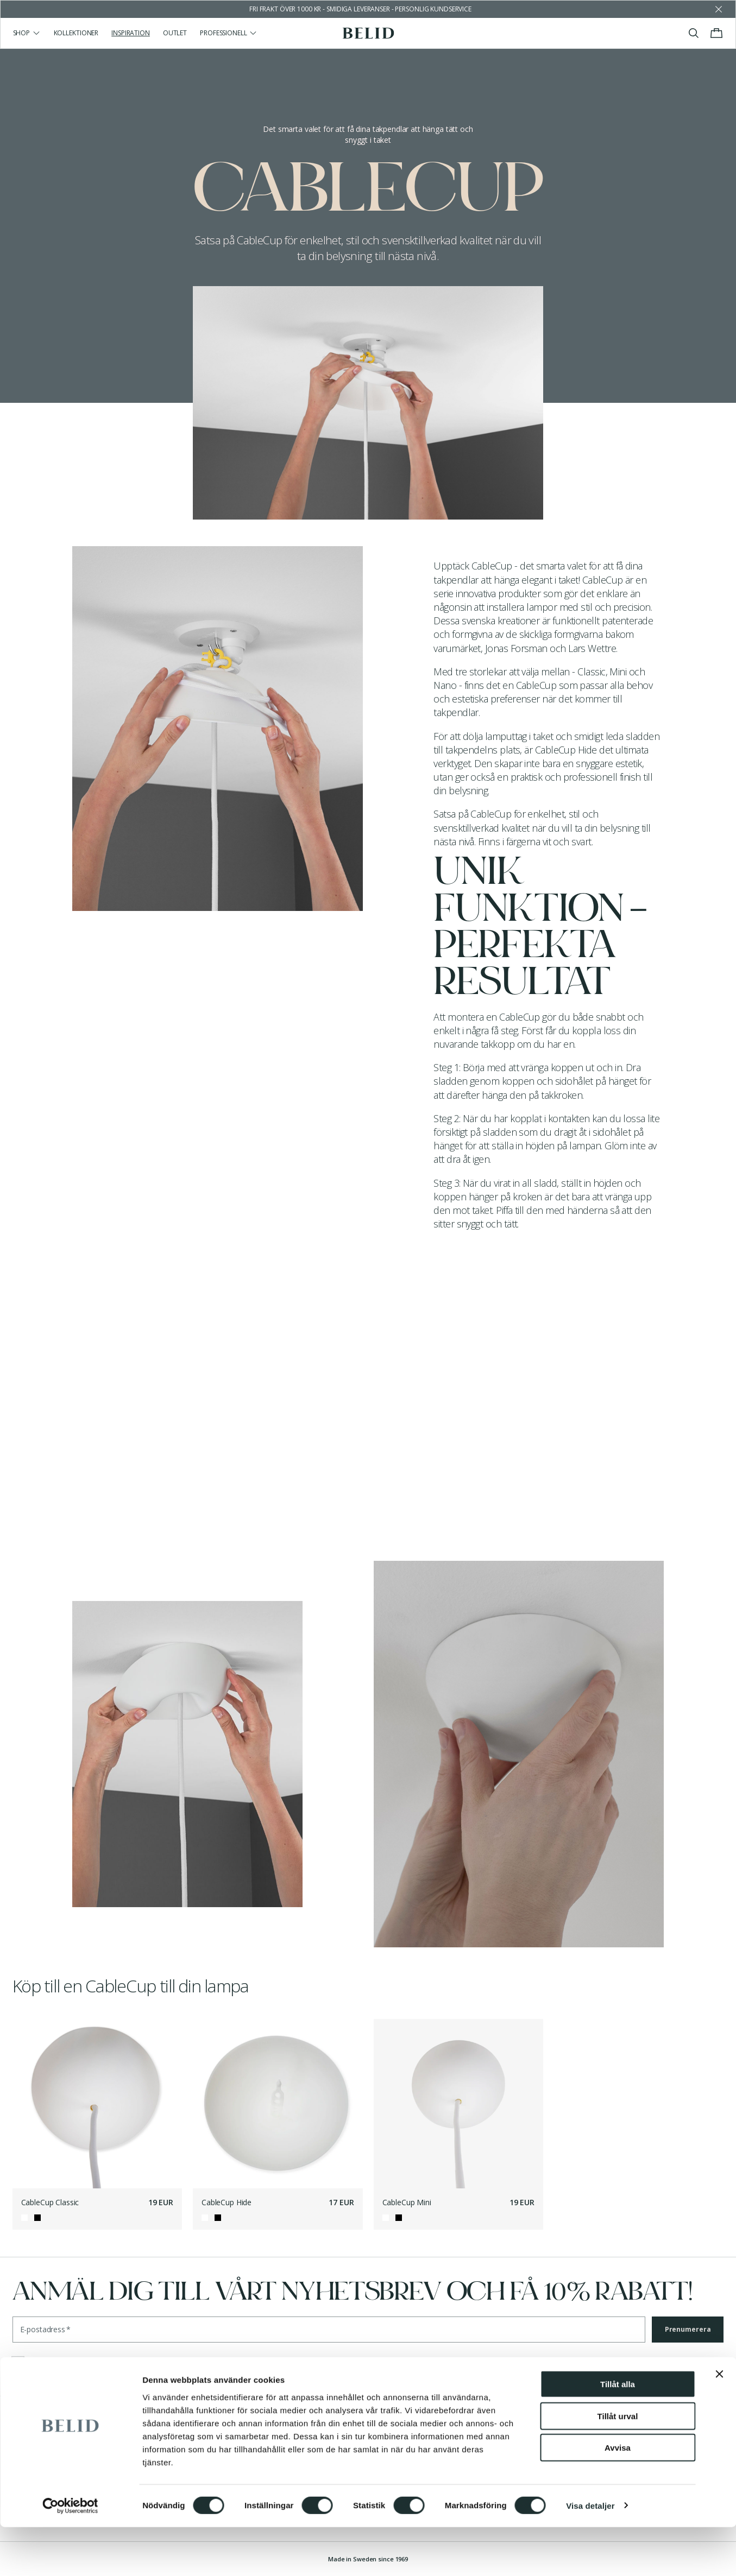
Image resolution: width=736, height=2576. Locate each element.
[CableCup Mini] (458, 2103)
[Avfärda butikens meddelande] (718, 9)
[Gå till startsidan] (368, 33)
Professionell (228, 32)
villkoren (87, 2363)
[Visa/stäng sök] (693, 33)
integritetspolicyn (211, 2363)
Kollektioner (76, 32)
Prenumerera (688, 2329)
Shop (27, 32)
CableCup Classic (50, 2202)
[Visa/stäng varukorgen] (716, 33)
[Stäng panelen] (719, 2423)
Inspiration (130, 32)
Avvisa (618, 2496)
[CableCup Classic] (97, 2103)
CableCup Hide (226, 2202)
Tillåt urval (617, 2465)
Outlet (175, 32)
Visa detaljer (590, 2554)
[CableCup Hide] (277, 2103)
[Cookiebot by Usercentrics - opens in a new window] (70, 2555)
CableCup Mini (406, 2202)
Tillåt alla (617, 2433)
